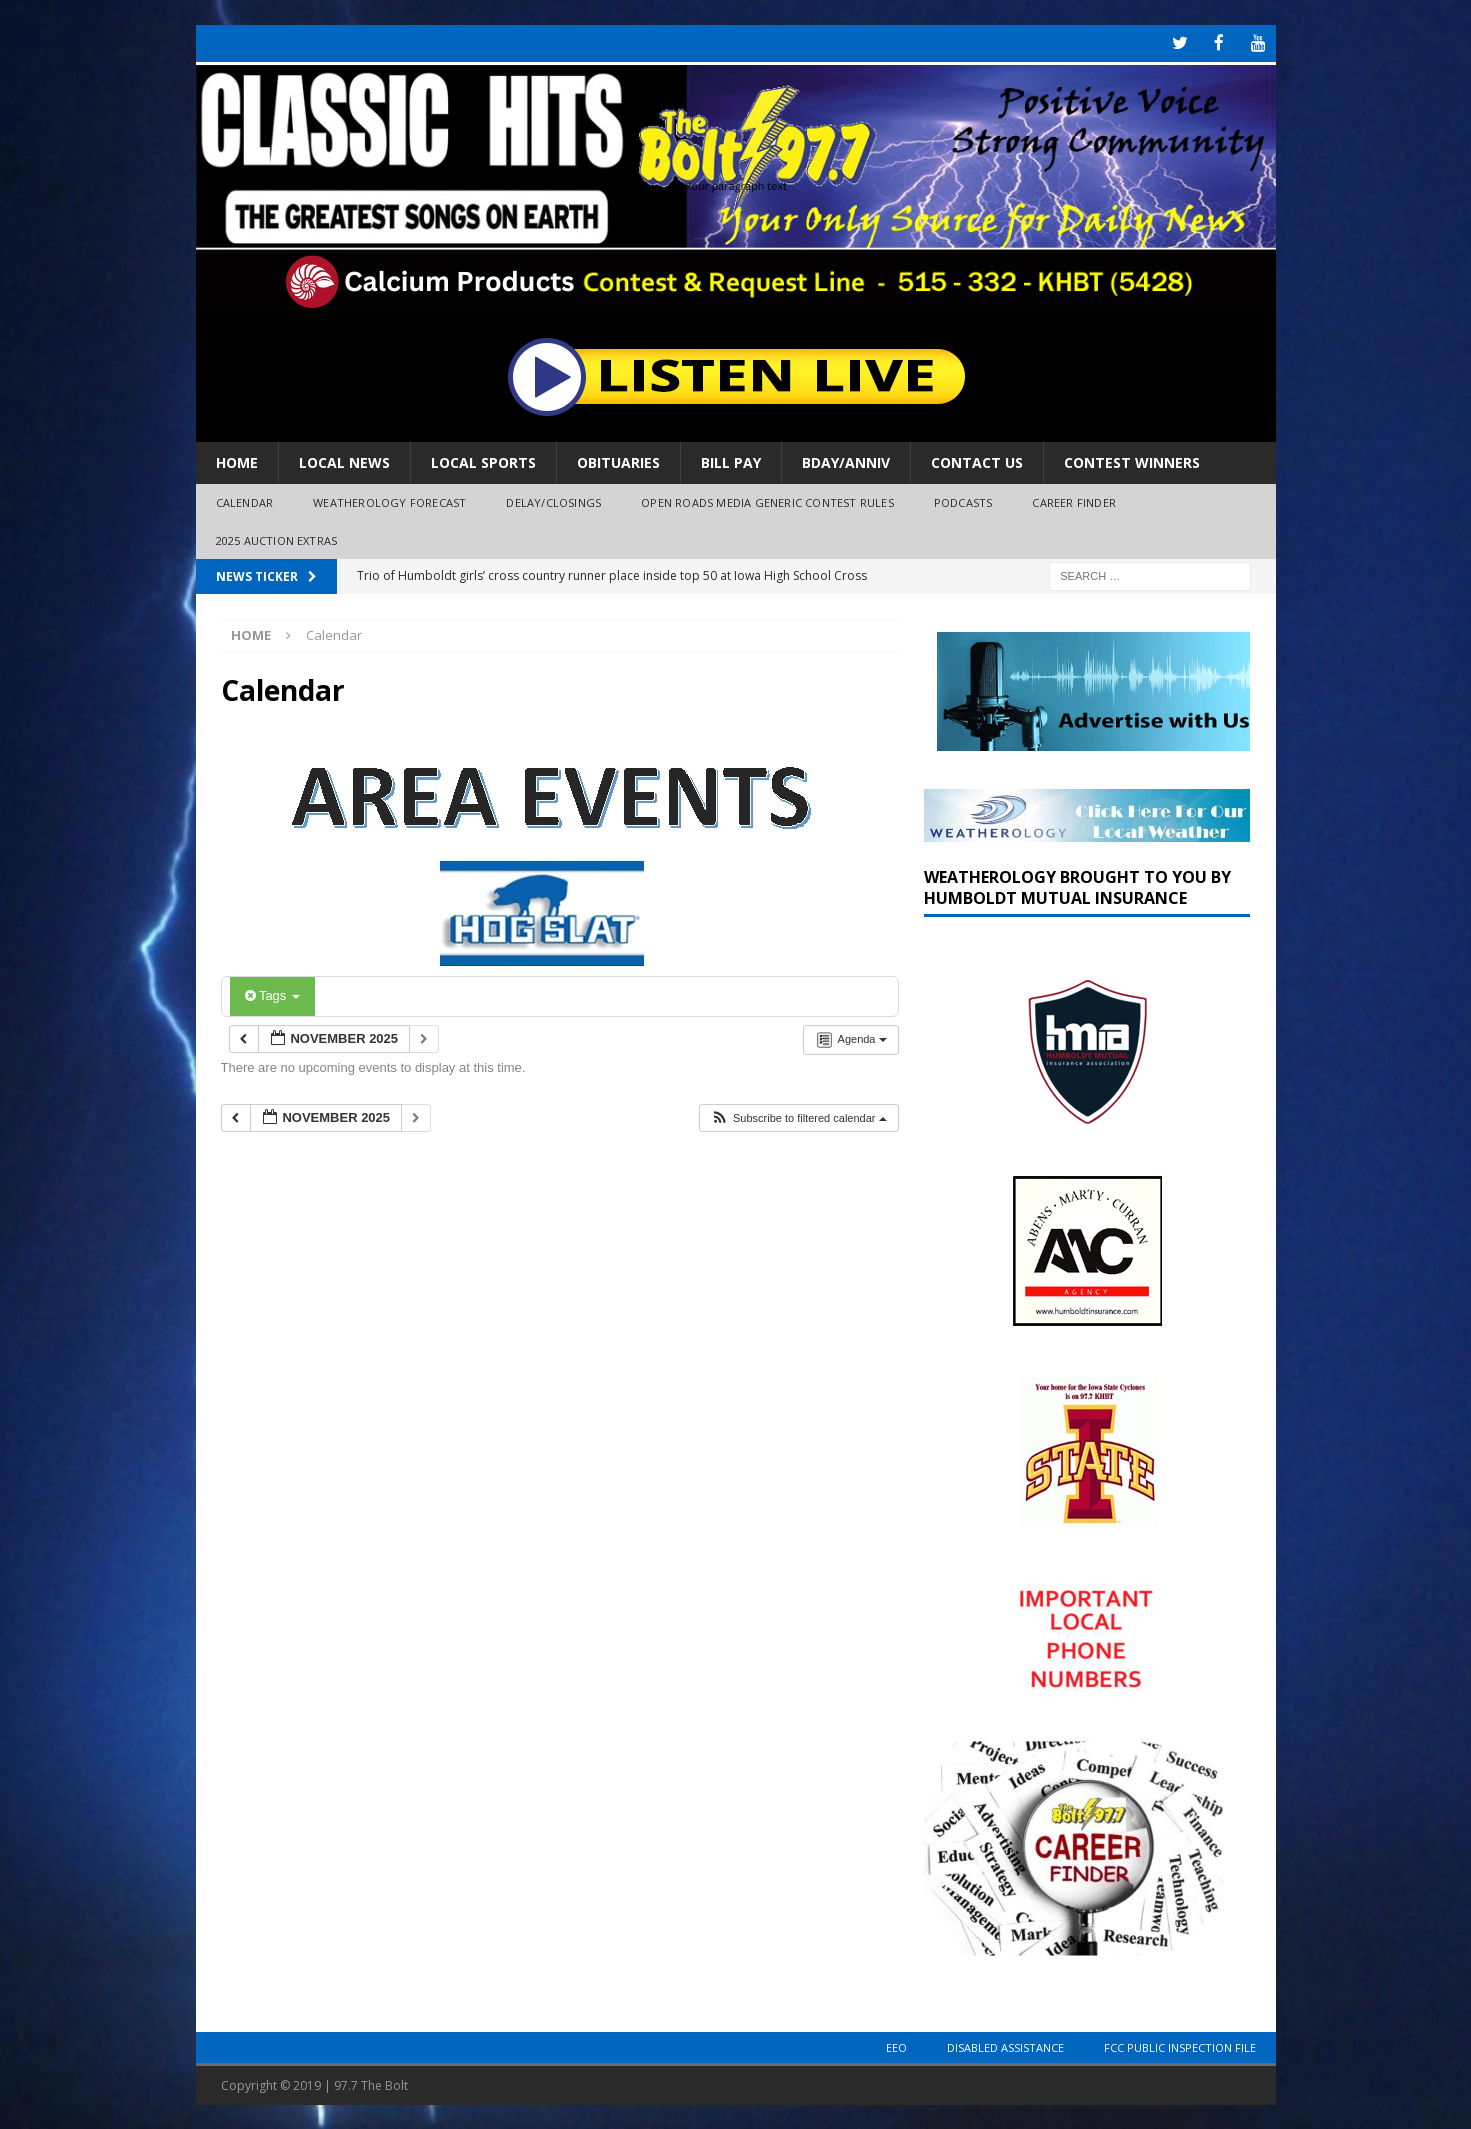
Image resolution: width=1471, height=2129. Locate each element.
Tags (272, 994)
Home (237, 460)
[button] (798, 1116)
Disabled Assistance (1005, 2045)
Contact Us (977, 460)
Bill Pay (731, 460)
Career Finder (1074, 500)
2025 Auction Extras (277, 538)
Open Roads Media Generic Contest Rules (767, 500)
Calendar (245, 500)
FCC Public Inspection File (1180, 2045)
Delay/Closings (553, 500)
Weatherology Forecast (389, 500)
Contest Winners (1132, 460)
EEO (896, 2045)
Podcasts (963, 500)
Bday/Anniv (846, 460)
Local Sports (483, 460)
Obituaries (618, 460)
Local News (344, 460)
